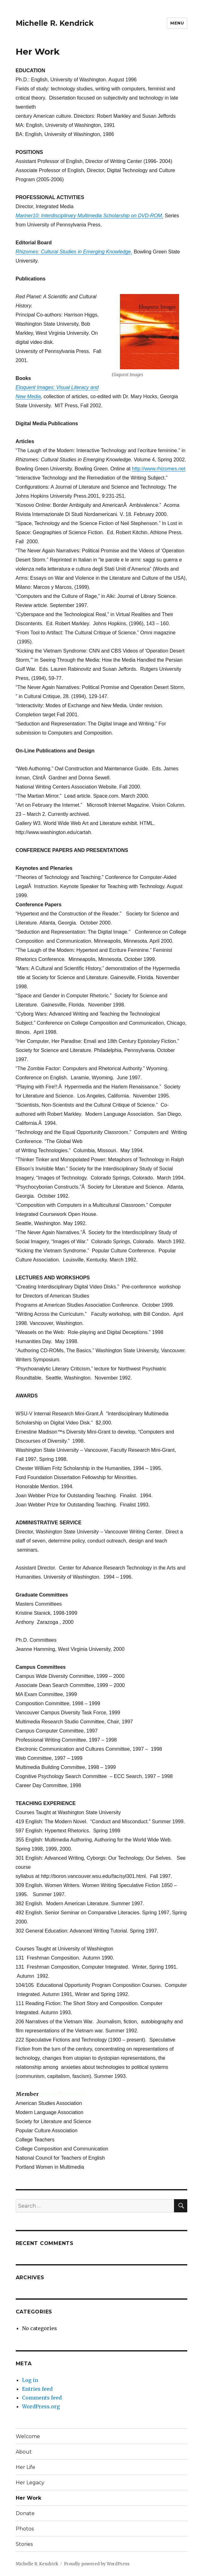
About (24, 2452)
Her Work (28, 2498)
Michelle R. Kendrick (54, 23)
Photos (25, 2529)
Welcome (28, 2436)
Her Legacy (30, 2483)
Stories (24, 2544)
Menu (177, 22)
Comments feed (42, 2397)
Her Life (25, 2467)
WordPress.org (41, 2406)
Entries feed (37, 2389)
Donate (25, 2513)
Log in (30, 2380)
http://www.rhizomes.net (158, 468)
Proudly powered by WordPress (96, 2564)
